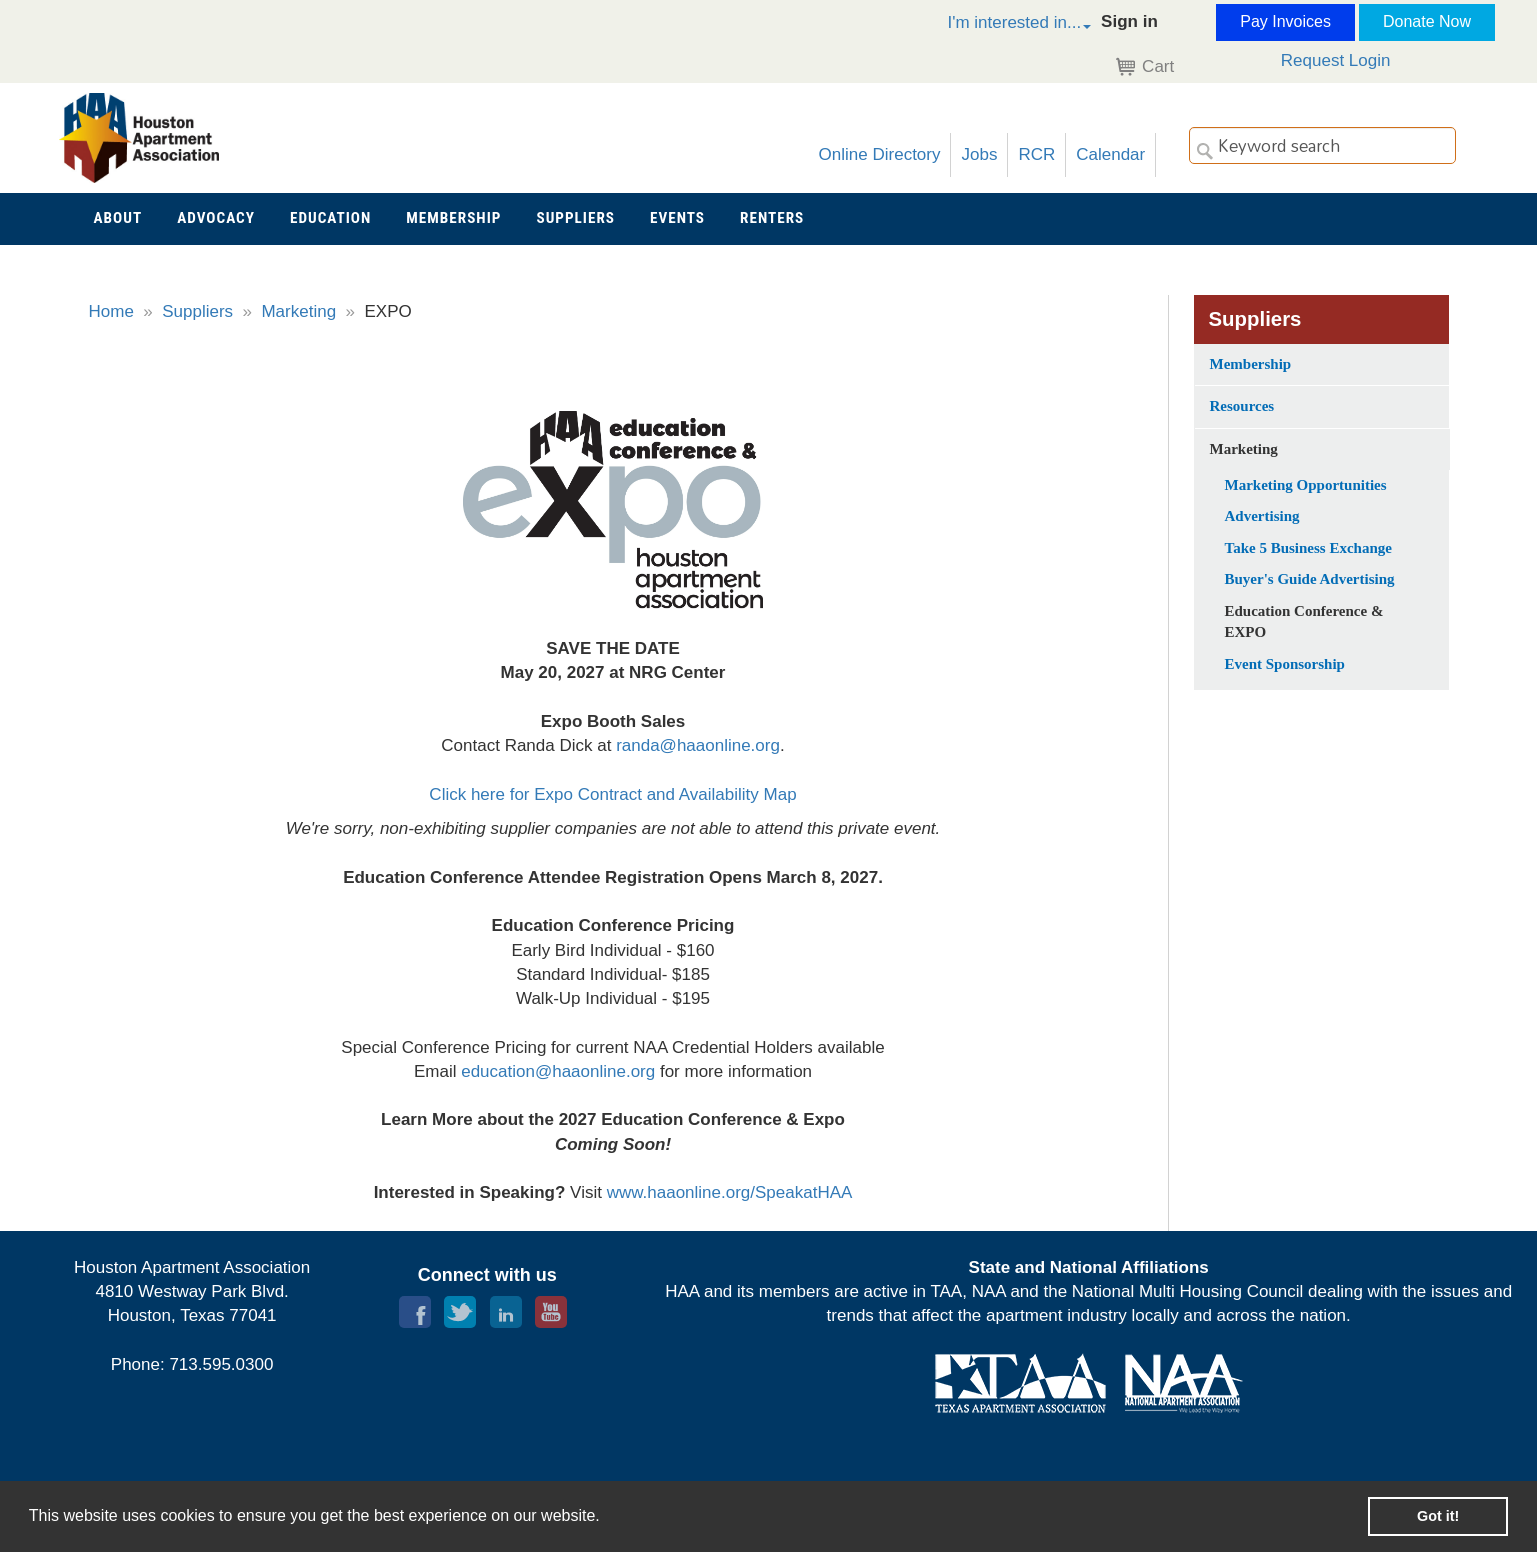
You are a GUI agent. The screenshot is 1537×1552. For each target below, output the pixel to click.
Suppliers (197, 311)
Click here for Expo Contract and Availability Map (612, 794)
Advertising (1262, 516)
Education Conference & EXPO (1304, 621)
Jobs (979, 154)
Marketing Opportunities (1306, 485)
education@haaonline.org (558, 1071)
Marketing (298, 311)
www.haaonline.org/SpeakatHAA (730, 1192)
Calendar (1110, 154)
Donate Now (1427, 21)
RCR (1036, 154)
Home (111, 311)
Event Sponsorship (1285, 664)
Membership (1251, 364)
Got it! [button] (1438, 1516)
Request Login (1336, 60)
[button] (998, 25)
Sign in (1129, 21)
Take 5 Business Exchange (1308, 548)
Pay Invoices (1285, 21)
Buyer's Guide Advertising (1310, 579)
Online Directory (880, 154)
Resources (1242, 406)
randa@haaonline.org (698, 745)
